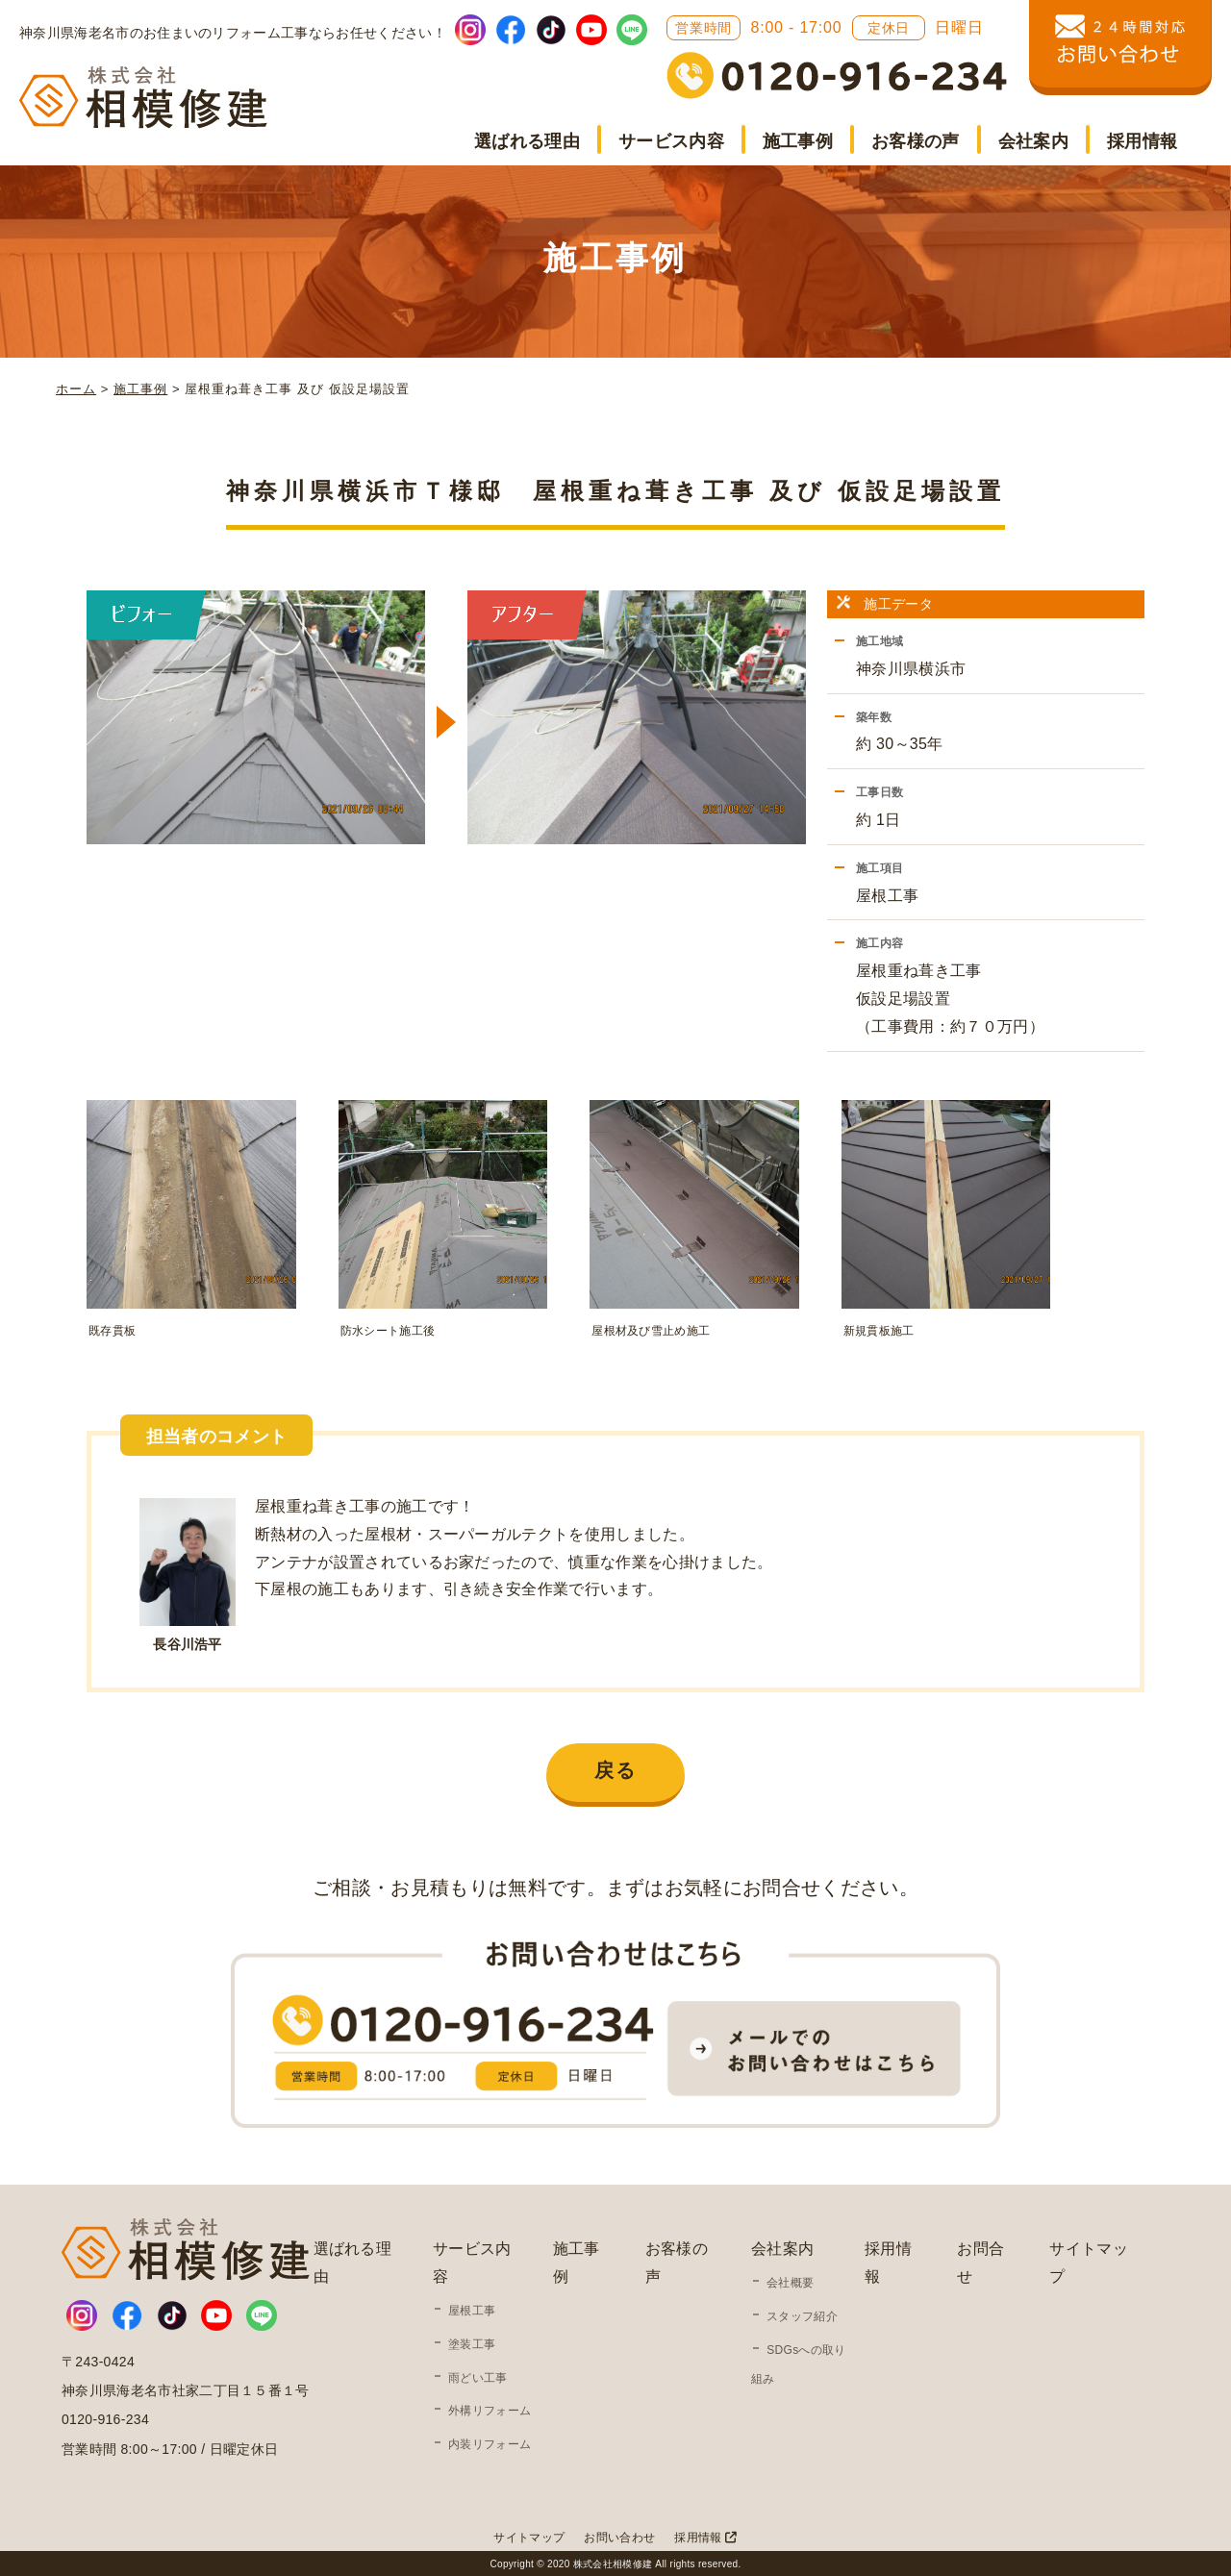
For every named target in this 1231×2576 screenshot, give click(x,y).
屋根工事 (471, 2307)
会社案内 (1033, 141)
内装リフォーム (489, 2441)
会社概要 (790, 2280)
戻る (615, 1767)
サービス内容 (671, 141)
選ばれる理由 (527, 141)
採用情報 (1142, 141)
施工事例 (798, 141)
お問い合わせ (619, 2533)
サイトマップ (529, 2533)
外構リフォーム (489, 2407)
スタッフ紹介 (802, 2313)
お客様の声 (915, 141)
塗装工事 (471, 2340)
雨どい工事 (478, 2374)
